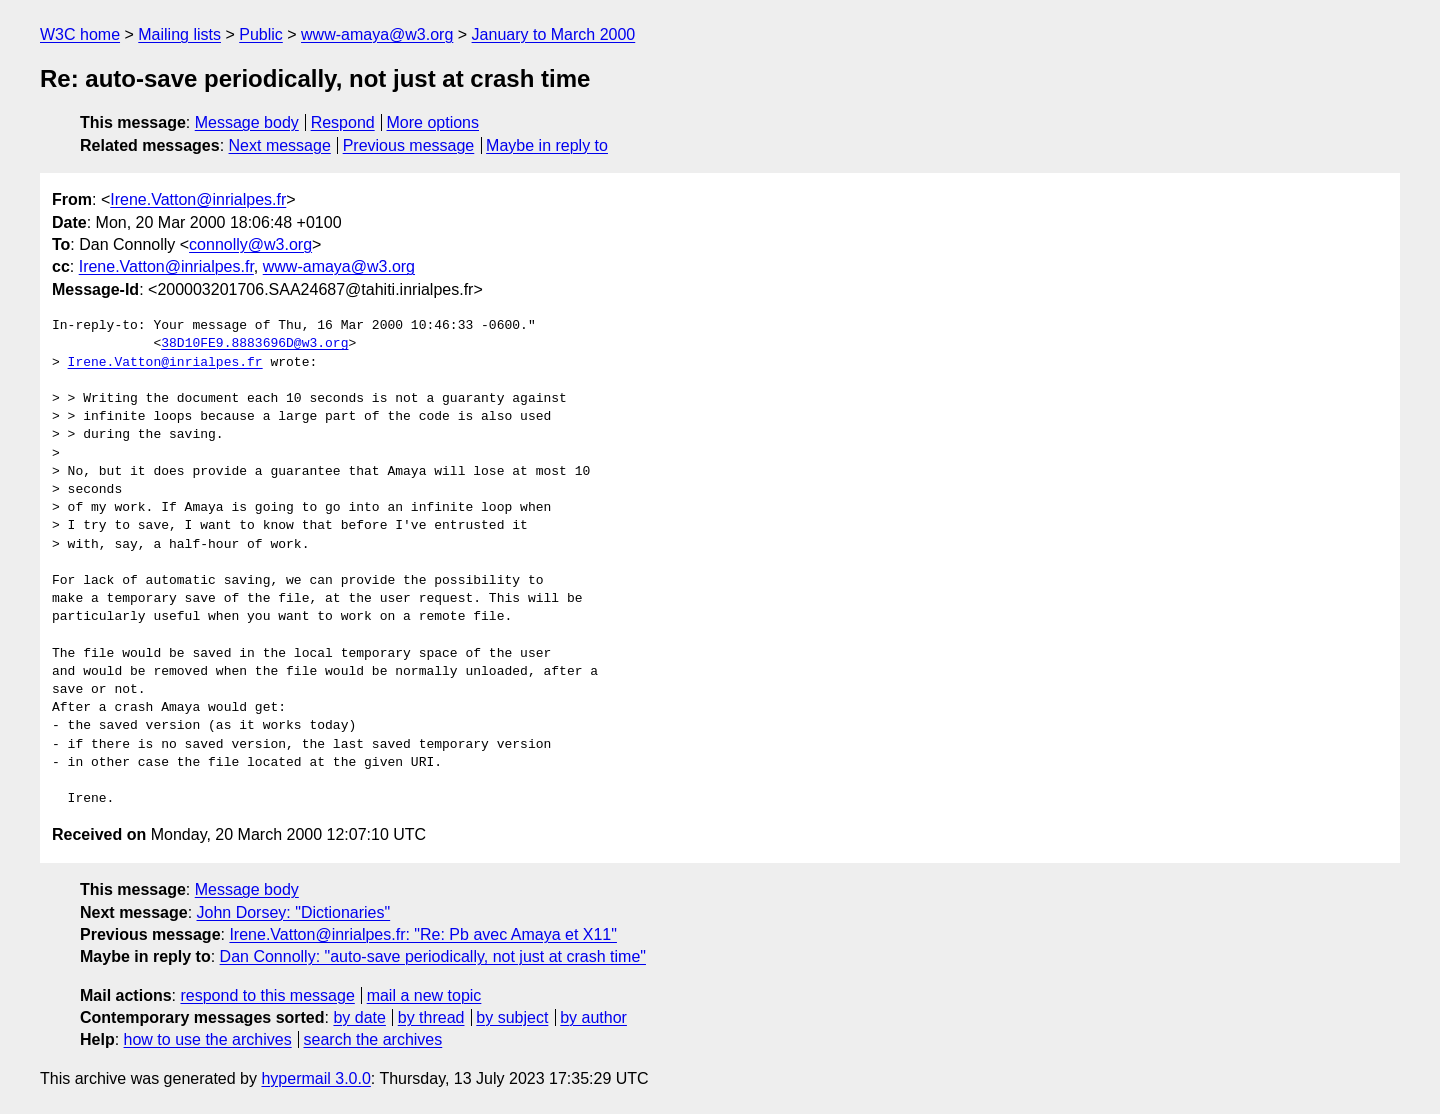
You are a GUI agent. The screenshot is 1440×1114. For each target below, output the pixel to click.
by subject (512, 1017)
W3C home (80, 34)
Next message (280, 145)
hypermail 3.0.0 (315, 1078)
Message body (247, 122)
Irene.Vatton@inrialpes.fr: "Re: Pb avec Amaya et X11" (423, 934)
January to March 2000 (554, 34)
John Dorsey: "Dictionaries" (294, 912)
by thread (431, 1017)
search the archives (373, 1039)
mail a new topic (424, 995)
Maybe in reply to (547, 145)
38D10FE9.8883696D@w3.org (254, 344)
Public (261, 34)
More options (433, 122)
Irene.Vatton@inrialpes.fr (198, 199)
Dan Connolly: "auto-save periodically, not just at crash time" (433, 956)
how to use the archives (208, 1039)
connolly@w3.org (250, 244)
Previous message (409, 145)
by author (593, 1017)
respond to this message (267, 995)
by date (359, 1017)
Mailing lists (179, 34)
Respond (343, 122)
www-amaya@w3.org (377, 34)
